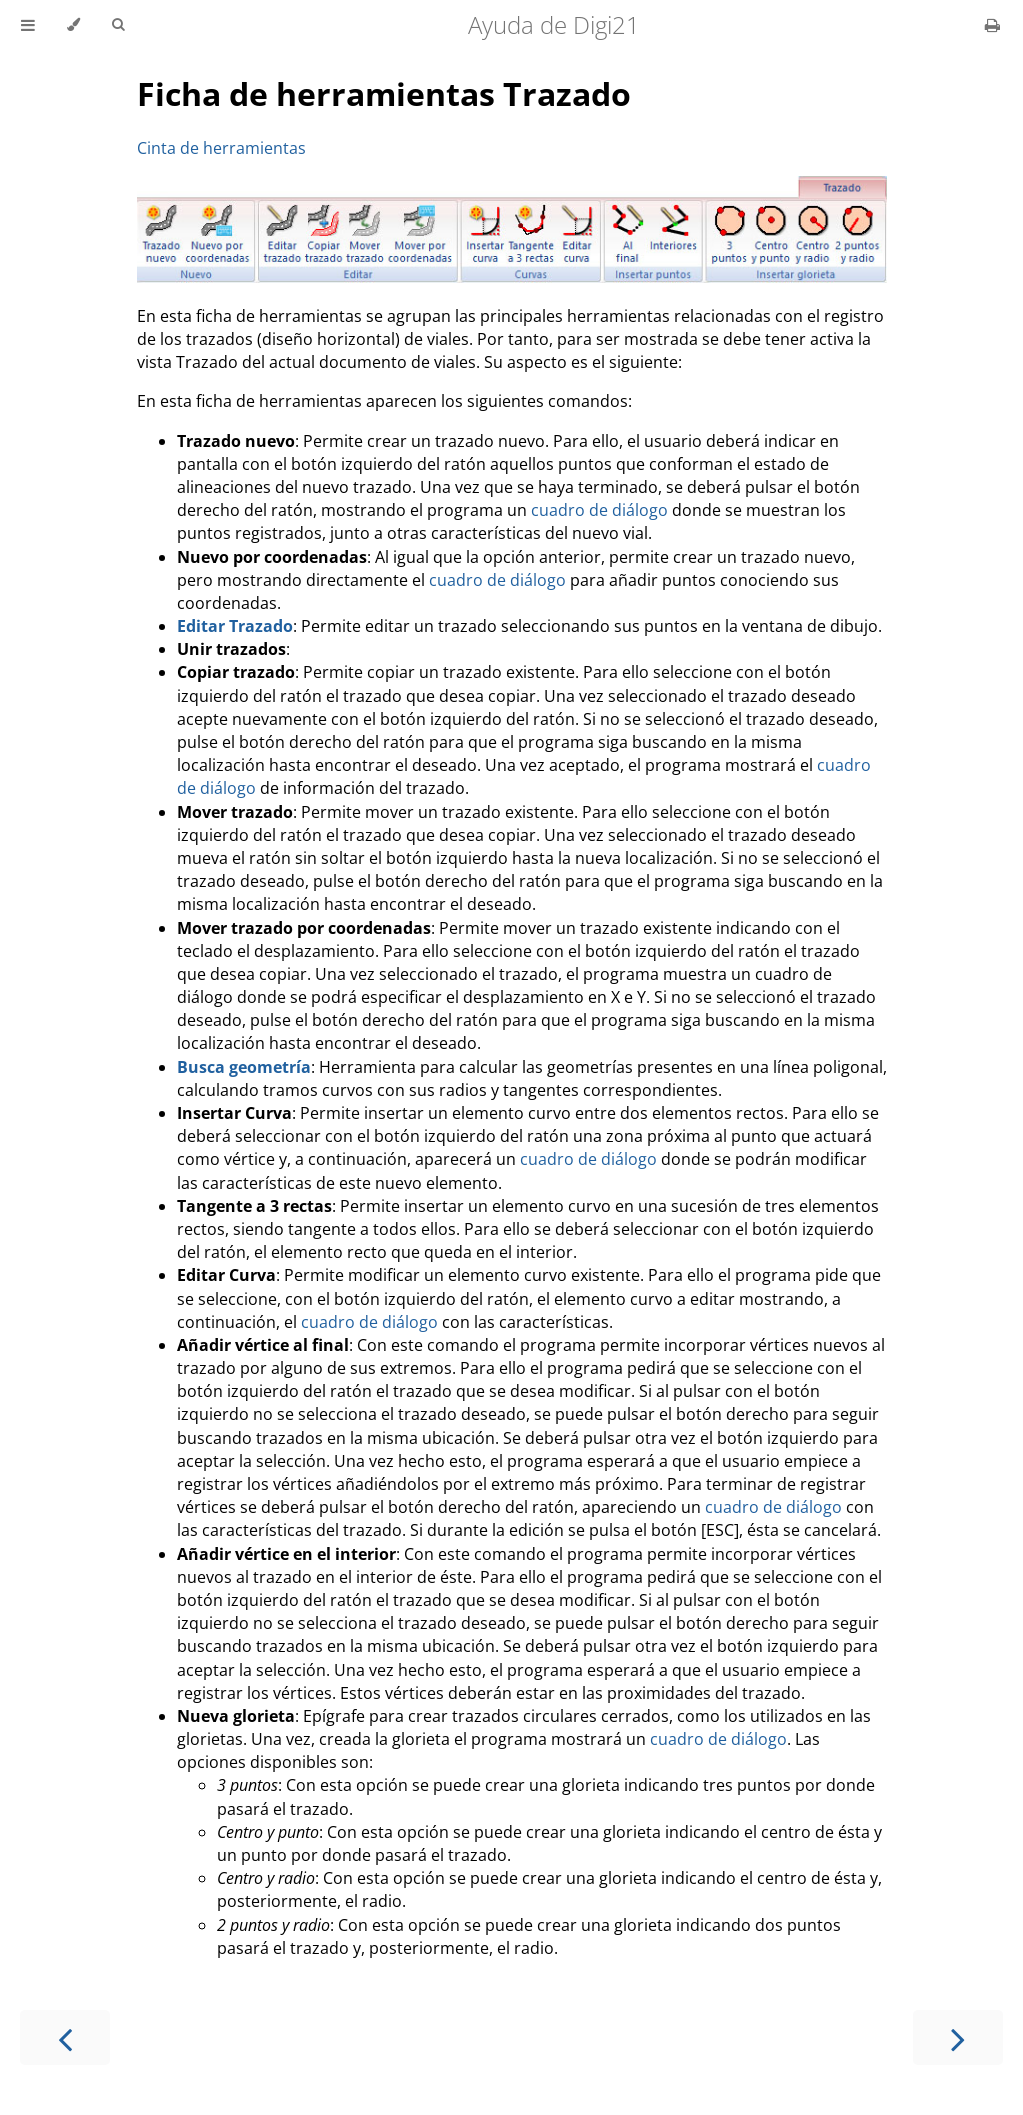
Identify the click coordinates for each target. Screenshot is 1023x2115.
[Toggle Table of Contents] (28, 25)
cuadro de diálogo (599, 510)
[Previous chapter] (65, 2037)
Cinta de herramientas (221, 148)
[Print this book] (992, 25)
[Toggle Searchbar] (118, 25)
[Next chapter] (958, 2037)
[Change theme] (73, 25)
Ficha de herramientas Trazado (384, 93)
